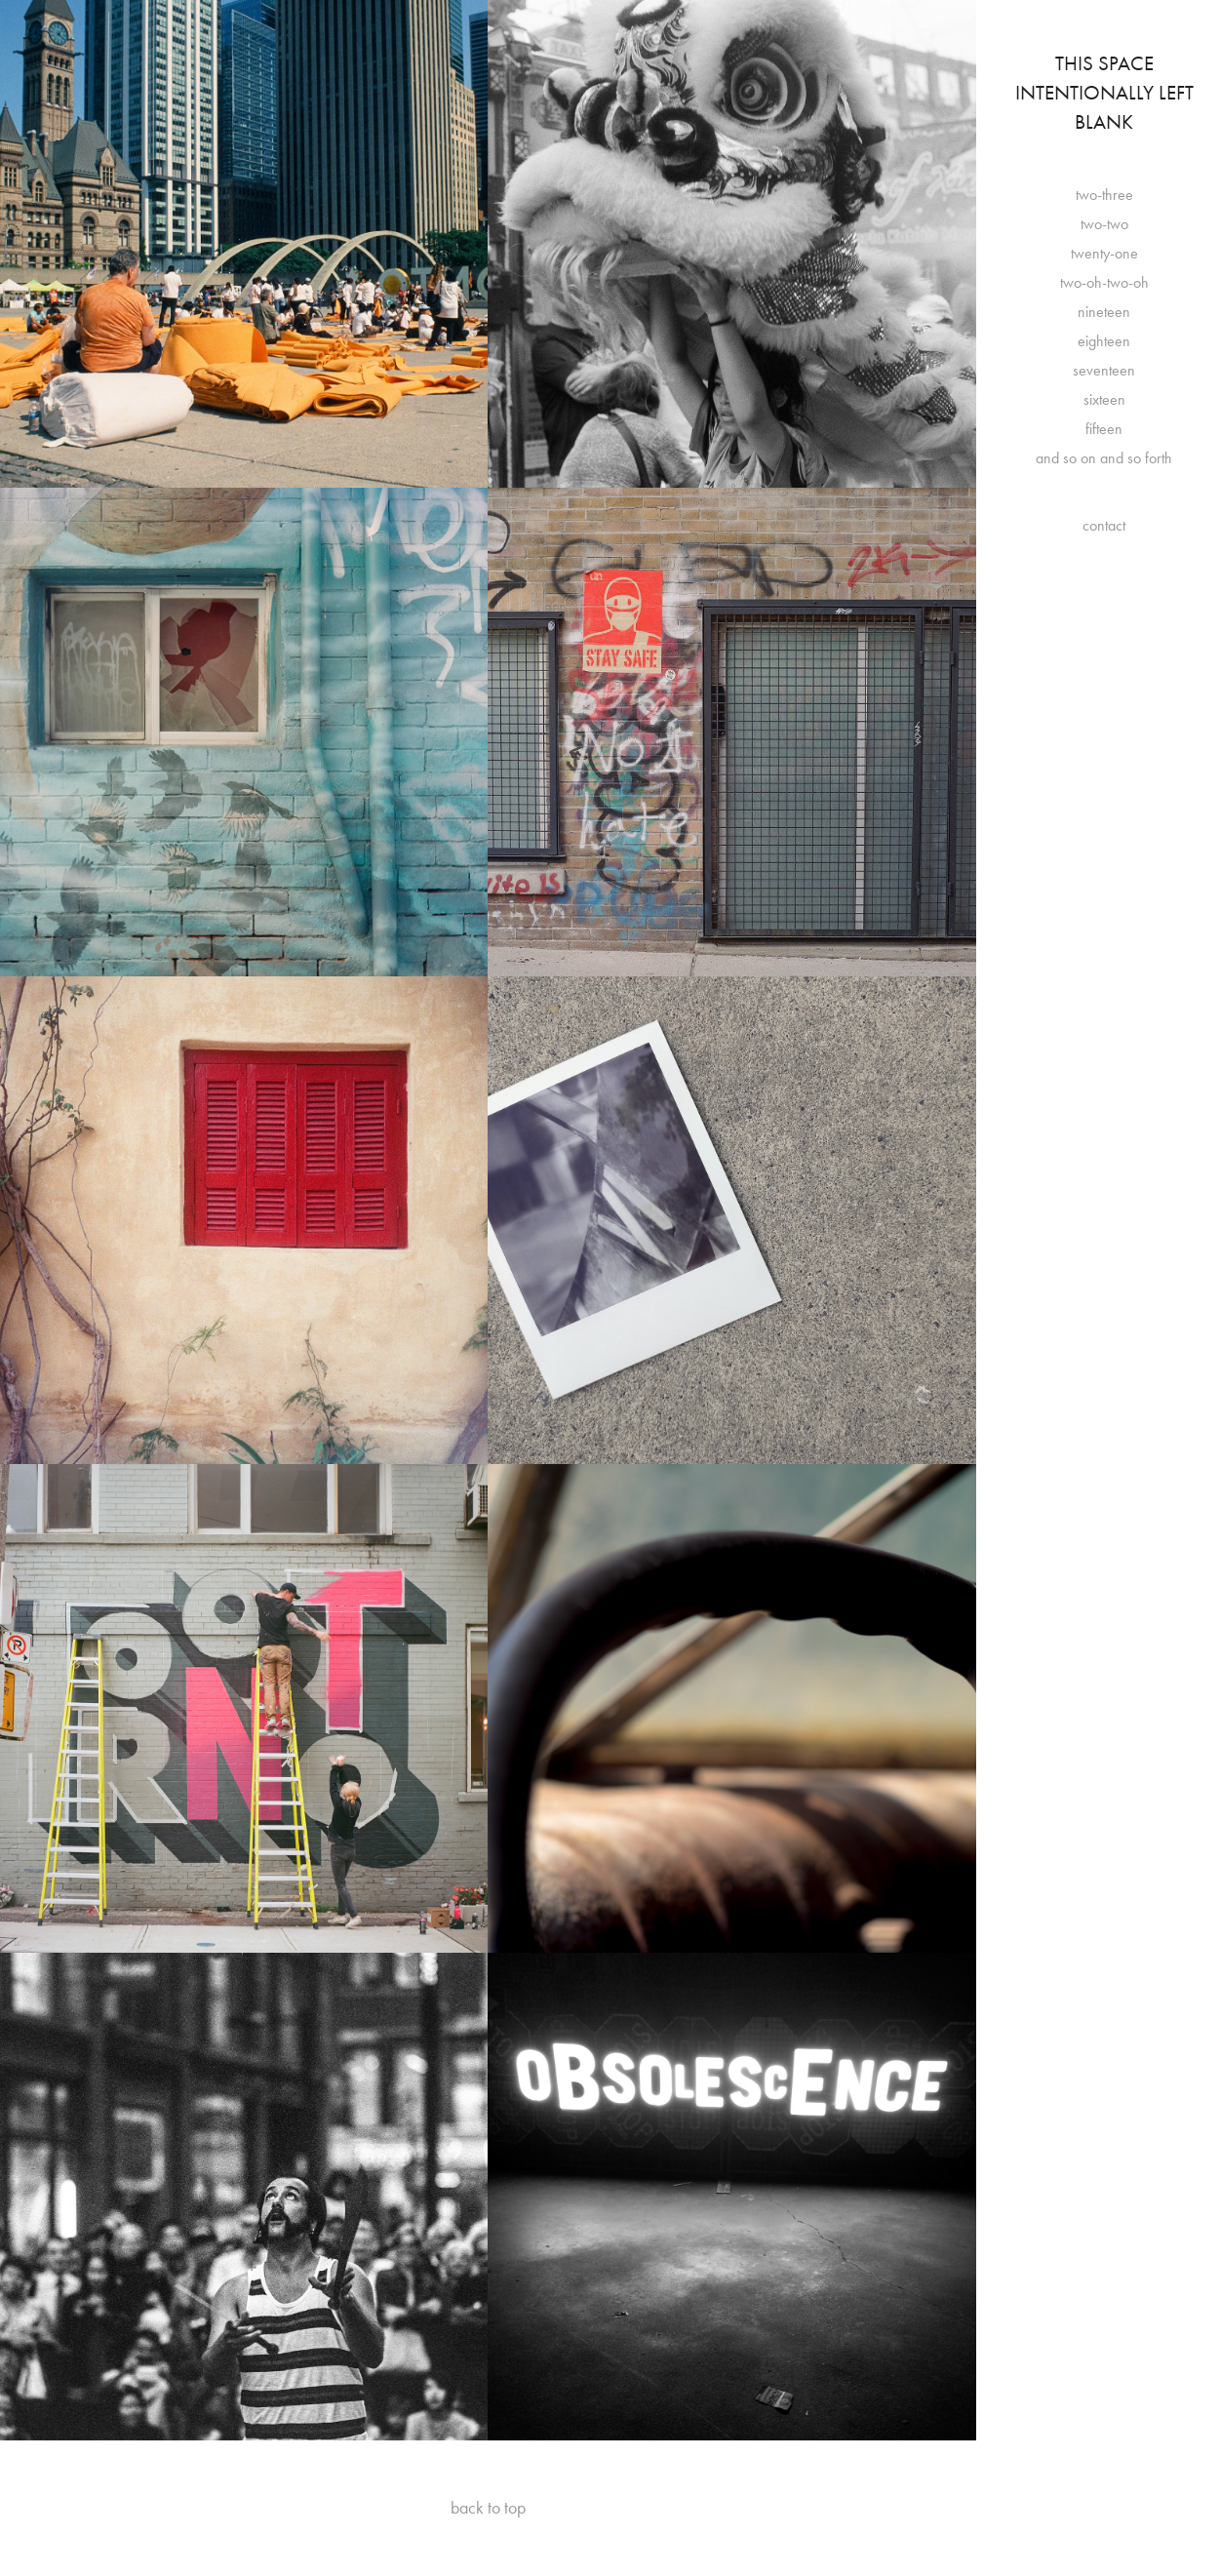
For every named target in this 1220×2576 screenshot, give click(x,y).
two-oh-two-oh (1104, 282)
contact (1103, 525)
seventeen (1104, 370)
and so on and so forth (1104, 458)
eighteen (1104, 341)
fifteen (1103, 428)
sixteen (1104, 399)
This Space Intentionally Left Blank (1107, 93)
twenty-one (1104, 253)
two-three (1104, 194)
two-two (1104, 224)
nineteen (1104, 311)
